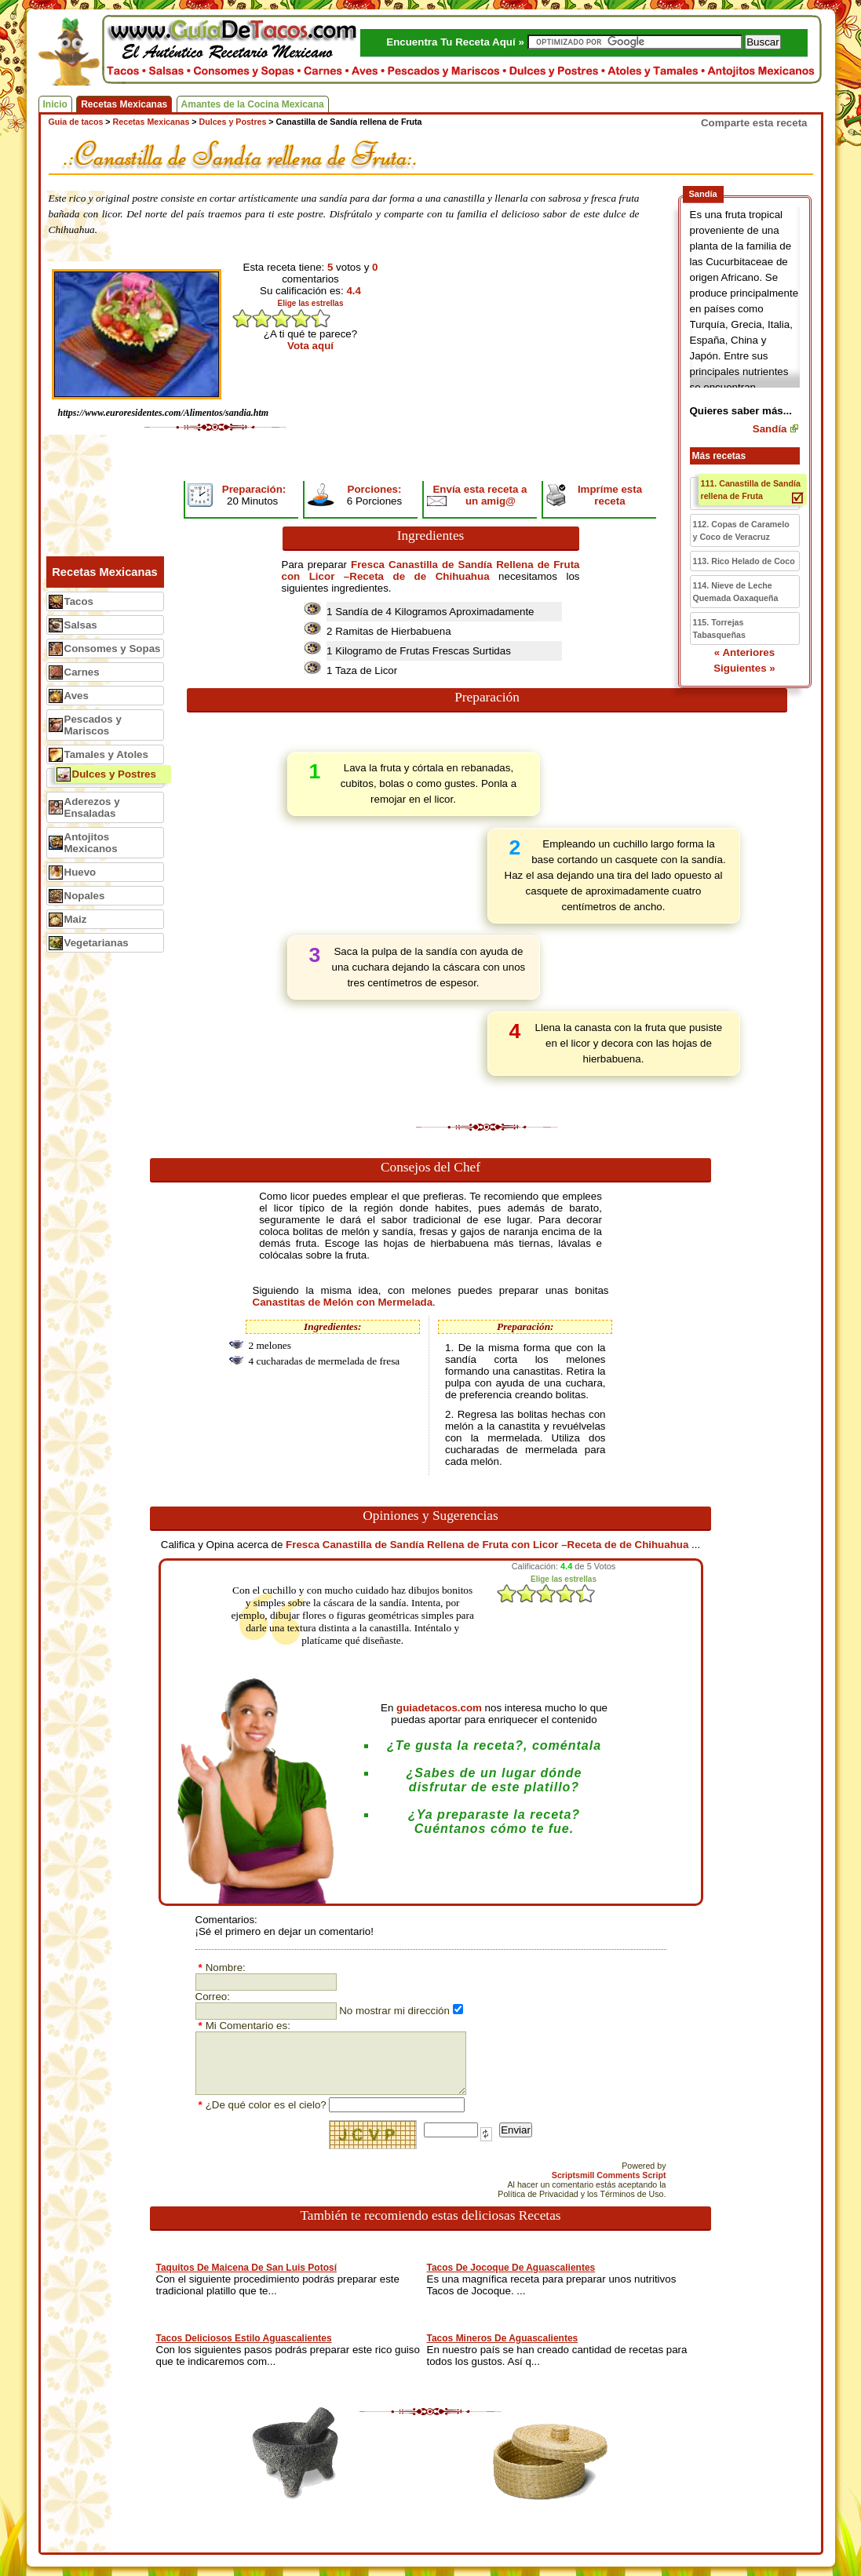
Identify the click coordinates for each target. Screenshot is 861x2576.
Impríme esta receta (610, 495)
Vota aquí (310, 346)
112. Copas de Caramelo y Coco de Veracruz (741, 530)
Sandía (770, 429)
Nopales (84, 896)
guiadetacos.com (439, 1708)
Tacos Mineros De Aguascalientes (502, 2338)
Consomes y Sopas (112, 648)
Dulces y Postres (114, 774)
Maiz (75, 919)
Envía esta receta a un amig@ (479, 495)
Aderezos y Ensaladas (92, 807)
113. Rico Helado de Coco (744, 561)
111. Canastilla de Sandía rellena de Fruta (751, 490)
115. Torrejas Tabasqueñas (719, 628)
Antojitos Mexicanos (91, 842)
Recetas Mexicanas (124, 104)
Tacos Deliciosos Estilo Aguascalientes (244, 2338)
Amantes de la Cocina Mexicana (252, 104)
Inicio (55, 104)
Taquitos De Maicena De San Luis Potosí (246, 2267)
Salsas (80, 625)
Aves (76, 695)
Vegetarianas (96, 943)
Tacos (79, 601)
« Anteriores (744, 652)
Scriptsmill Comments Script (609, 2175)
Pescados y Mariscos (93, 725)
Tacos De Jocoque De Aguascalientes (511, 2267)
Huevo (80, 872)
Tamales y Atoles (106, 754)
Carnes (82, 672)
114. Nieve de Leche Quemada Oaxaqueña (736, 592)
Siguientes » (744, 668)
